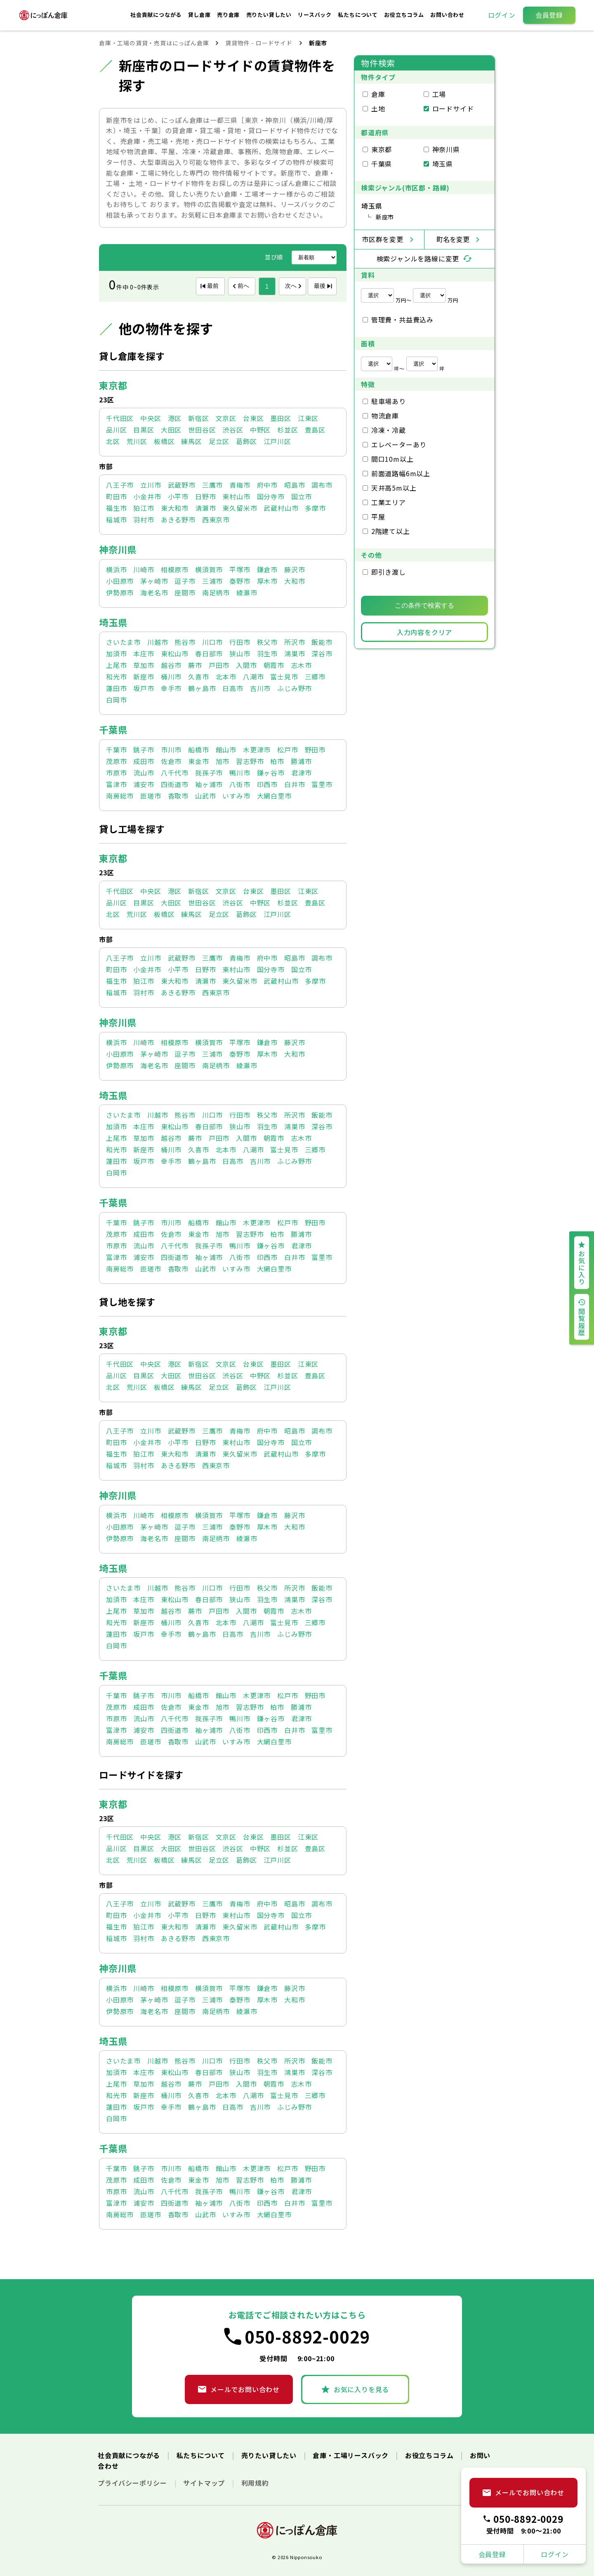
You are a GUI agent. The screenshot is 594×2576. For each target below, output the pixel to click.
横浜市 (116, 569)
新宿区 (198, 418)
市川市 (171, 749)
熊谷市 (184, 642)
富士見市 (284, 677)
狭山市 (239, 653)
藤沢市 (294, 569)
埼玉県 (113, 622)
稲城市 (116, 519)
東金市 (198, 761)
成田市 (143, 761)
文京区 (226, 418)
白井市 (294, 784)
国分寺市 (271, 496)
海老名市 (154, 592)
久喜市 (198, 677)
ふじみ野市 (294, 688)
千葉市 (116, 749)
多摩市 (315, 508)
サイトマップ (205, 2483)
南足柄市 (216, 592)
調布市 (321, 485)
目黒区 (143, 430)
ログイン (502, 15)
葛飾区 (246, 441)
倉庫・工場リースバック (352, 2455)
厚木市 (267, 581)
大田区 (171, 430)
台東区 (253, 418)
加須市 (116, 653)
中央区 (150, 418)
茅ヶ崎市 (154, 581)
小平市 (178, 496)
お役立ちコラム (404, 15)
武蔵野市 (182, 485)
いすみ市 (236, 796)
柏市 (277, 761)
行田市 (239, 642)
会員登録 (549, 15)
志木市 (301, 665)
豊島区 (315, 430)
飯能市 (321, 642)
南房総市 (120, 796)
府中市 (267, 485)
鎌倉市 (267, 569)
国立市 (301, 496)
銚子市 (143, 749)
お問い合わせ (447, 15)
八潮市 (253, 677)
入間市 (246, 665)
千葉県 (113, 729)
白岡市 (116, 700)
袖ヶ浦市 (209, 784)
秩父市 (267, 642)
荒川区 (137, 441)
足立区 (219, 441)
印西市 (267, 784)
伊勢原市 (120, 592)
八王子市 (120, 485)
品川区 (116, 430)
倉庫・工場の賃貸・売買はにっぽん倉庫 (154, 43)
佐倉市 (171, 761)
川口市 (212, 642)
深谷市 (321, 653)
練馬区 (191, 441)
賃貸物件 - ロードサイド (258, 43)
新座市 (143, 677)
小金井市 (147, 496)
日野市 (205, 496)
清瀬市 (205, 508)
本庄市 (143, 653)
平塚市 (239, 569)
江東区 (308, 418)
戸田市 (219, 665)
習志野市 (250, 761)
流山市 (143, 773)
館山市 (226, 749)
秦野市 (239, 581)
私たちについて (358, 15)
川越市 (157, 642)
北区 (113, 441)
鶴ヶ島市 (202, 688)
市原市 (116, 773)
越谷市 (171, 665)
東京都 (113, 385)
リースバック (315, 15)
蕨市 (195, 665)
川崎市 (143, 569)
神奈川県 (118, 549)
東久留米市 (239, 508)
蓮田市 (116, 688)
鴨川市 (239, 773)
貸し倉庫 (200, 15)
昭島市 (294, 485)
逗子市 (184, 581)
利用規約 (255, 2483)
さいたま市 (123, 642)
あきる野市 (178, 519)
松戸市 (287, 749)
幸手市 (171, 688)
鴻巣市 (294, 653)
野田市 (315, 749)
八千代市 (175, 773)
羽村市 (143, 519)
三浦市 (212, 581)
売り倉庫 (229, 15)
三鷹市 (212, 485)
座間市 (184, 592)
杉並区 (287, 430)
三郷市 (315, 677)
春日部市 (209, 653)
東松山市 (175, 653)
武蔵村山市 (281, 508)
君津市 (301, 773)
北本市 (226, 677)
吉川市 (260, 688)
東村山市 (236, 496)
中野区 (260, 430)
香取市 (178, 796)
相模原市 (175, 569)
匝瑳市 (150, 796)
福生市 (116, 508)
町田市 (116, 496)
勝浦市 (301, 761)
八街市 (239, 784)
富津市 (116, 784)
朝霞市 (274, 665)
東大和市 (175, 508)
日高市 (232, 688)
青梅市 (239, 485)
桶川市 (171, 677)
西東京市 (216, 519)
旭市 (223, 761)
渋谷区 (232, 430)
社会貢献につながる (156, 15)
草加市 (143, 665)
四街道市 (175, 784)
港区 (175, 418)
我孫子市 (209, 773)
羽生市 (267, 653)
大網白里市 (274, 796)
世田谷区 (202, 430)
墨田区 (280, 418)
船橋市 (198, 749)
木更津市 (257, 749)
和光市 (116, 677)
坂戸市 (143, 688)
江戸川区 (277, 441)
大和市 (294, 581)
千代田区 (120, 418)
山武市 (205, 796)
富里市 (321, 784)
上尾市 (116, 665)
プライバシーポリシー (133, 2483)
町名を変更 (452, 239)
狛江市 (143, 508)
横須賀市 (209, 569)
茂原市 (116, 761)
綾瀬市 (246, 592)
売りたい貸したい (269, 15)
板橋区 (164, 441)
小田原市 (120, 581)
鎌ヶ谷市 (271, 773)
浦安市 (143, 784)
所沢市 (294, 642)
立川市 (150, 485)
